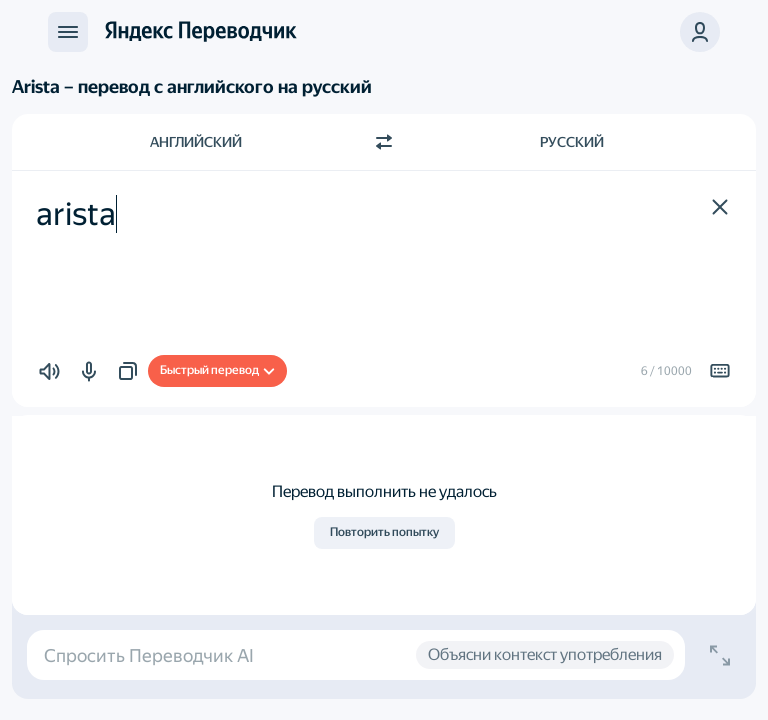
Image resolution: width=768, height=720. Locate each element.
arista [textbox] (76, 214)
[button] (720, 207)
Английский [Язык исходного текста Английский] (196, 142)
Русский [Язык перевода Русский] (572, 142)
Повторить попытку (384, 532)
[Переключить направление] (384, 142)
